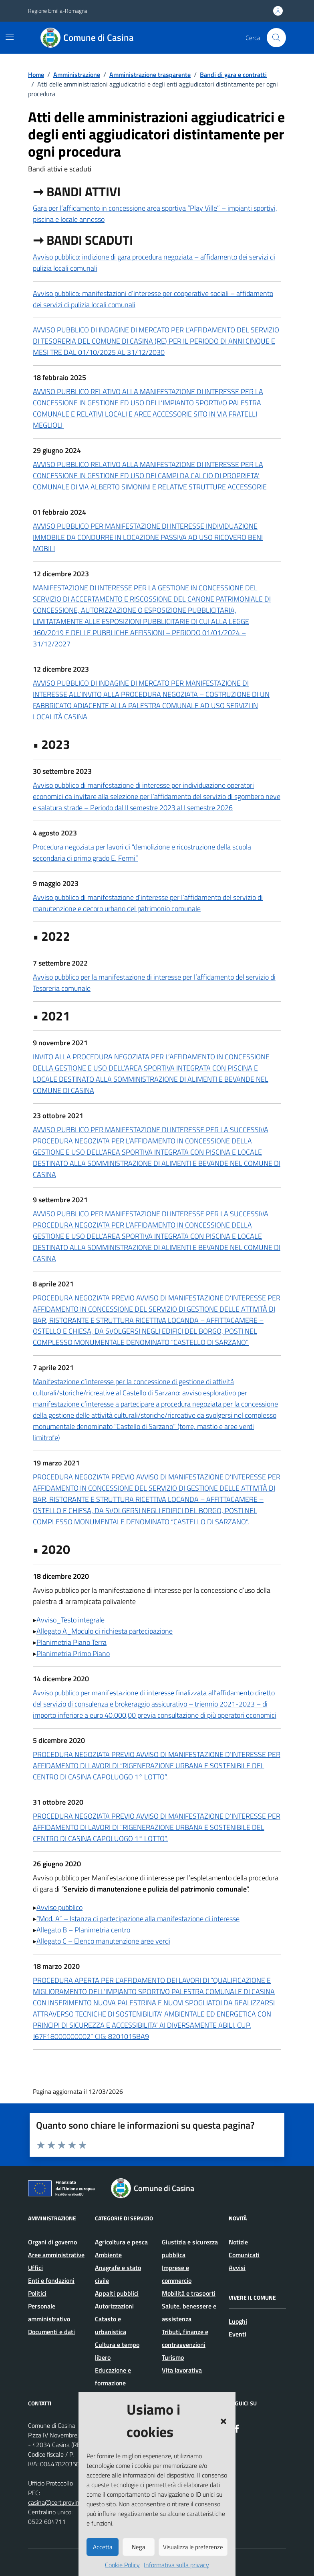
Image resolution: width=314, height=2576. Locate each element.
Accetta (103, 2547)
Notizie (238, 2242)
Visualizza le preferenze (193, 2547)
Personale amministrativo (49, 2312)
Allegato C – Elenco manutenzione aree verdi (103, 1941)
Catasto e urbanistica (110, 2325)
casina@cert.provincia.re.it (63, 2502)
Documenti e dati (51, 2332)
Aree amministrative (56, 2255)
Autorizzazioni (114, 2306)
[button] (223, 2421)
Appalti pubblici (117, 2293)
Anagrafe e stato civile (118, 2274)
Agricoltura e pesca (121, 2242)
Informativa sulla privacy (176, 2565)
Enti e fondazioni (51, 2280)
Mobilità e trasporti (188, 2293)
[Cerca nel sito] (276, 37)
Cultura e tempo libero (117, 2351)
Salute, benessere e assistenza (189, 2312)
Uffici (35, 2267)
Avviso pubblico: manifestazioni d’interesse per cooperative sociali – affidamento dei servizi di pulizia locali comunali (153, 299)
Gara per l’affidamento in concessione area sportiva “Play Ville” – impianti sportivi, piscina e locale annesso (155, 214)
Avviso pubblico (59, 1907)
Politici (37, 2293)
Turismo (173, 2357)
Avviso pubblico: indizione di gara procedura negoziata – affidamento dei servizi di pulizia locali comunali (154, 263)
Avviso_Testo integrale (70, 1619)
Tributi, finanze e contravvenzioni (185, 2338)
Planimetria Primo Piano (73, 1653)
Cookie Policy (122, 2565)
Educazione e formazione (113, 2376)
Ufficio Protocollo (50, 2483)
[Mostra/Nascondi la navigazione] (9, 37)
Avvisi (237, 2267)
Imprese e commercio (176, 2274)
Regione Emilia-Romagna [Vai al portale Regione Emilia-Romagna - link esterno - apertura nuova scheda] (57, 10)
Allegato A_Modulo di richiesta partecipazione (104, 1631)
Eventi (237, 2334)
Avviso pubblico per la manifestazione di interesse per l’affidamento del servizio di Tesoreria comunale (154, 983)
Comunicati (244, 2255)
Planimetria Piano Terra (71, 1642)
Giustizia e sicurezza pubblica (190, 2248)
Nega (138, 2547)
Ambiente (108, 2255)
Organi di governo (52, 2242)
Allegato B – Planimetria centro (83, 1929)
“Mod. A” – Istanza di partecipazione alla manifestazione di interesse (138, 1918)
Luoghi (238, 2321)
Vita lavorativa (182, 2370)
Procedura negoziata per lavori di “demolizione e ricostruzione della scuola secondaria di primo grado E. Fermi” (142, 852)
